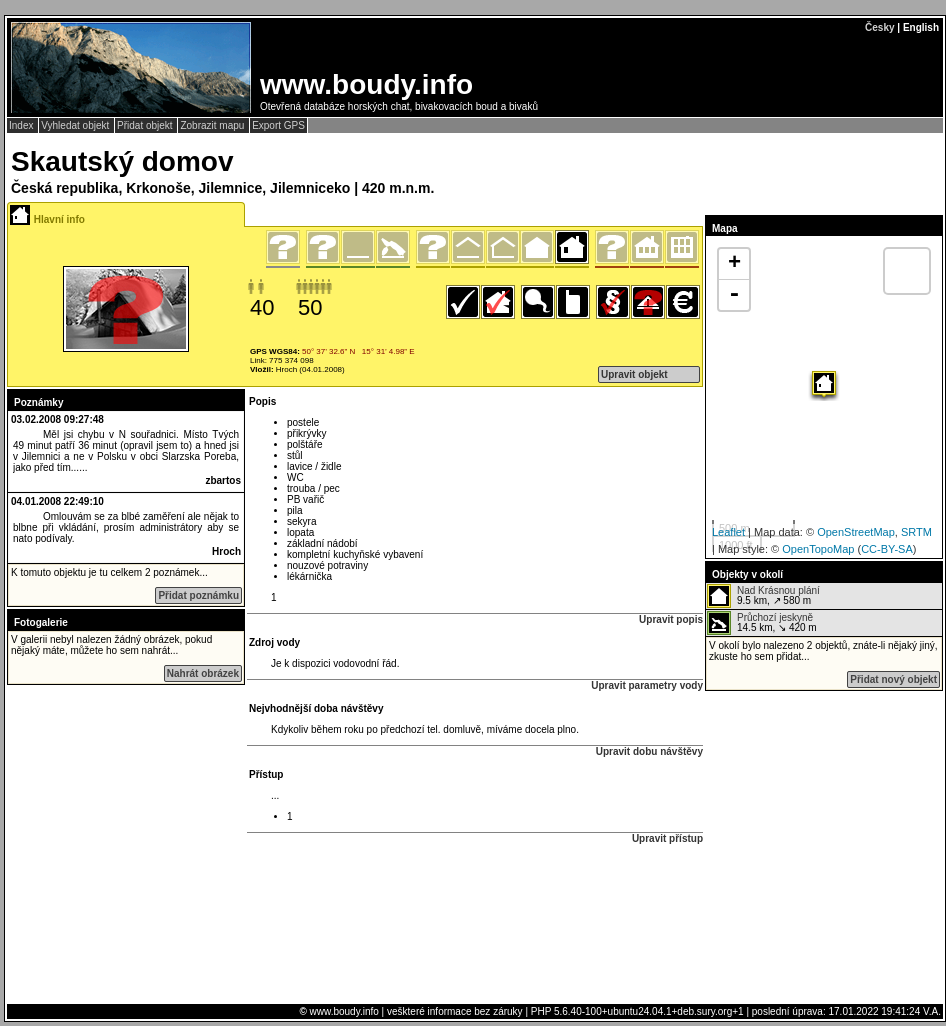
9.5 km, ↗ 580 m (763, 596)
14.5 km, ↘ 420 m (762, 623)
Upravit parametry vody (647, 685)
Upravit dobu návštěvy (649, 751)
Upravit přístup (667, 838)
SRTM (916, 532)
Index (22, 125)
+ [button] (734, 264)
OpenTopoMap (818, 549)
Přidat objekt (146, 125)
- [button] (734, 295)
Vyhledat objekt (76, 125)
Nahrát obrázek (203, 673)
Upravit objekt (634, 374)
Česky (879, 27)
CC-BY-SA (887, 549)
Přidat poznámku (198, 595)
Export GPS (278, 125)
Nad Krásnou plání (778, 590)
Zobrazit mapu (213, 125)
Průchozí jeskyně (775, 617)
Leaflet (728, 532)
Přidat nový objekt (893, 679)
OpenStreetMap (856, 532)
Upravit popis (671, 619)
